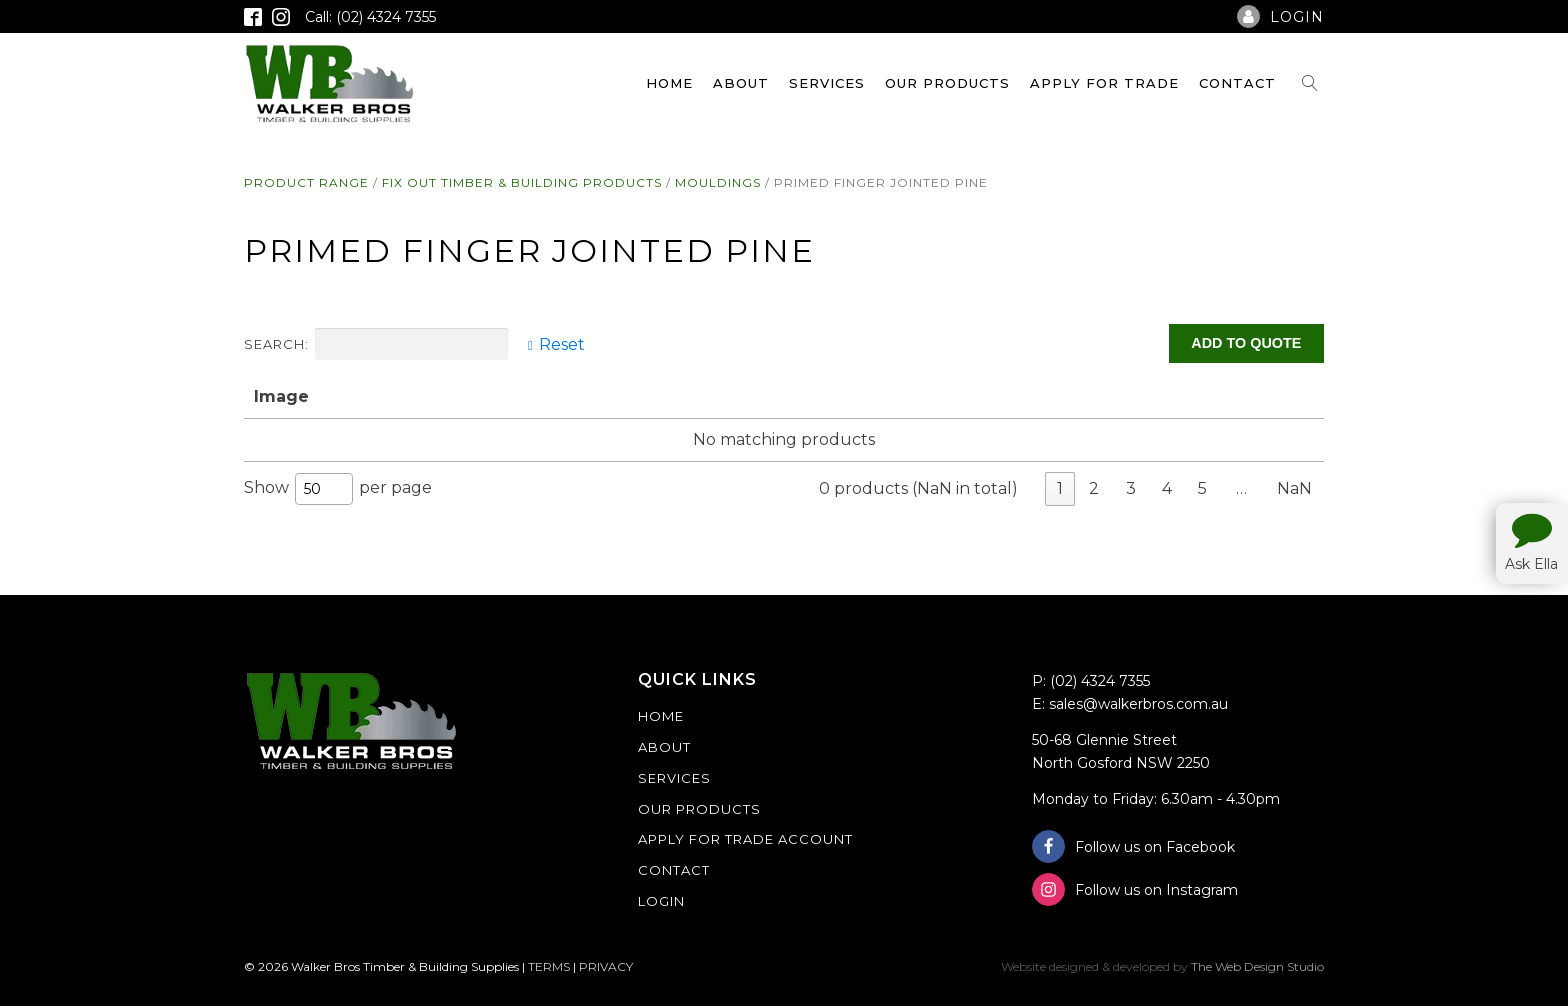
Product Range (306, 182)
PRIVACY (606, 966)
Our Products (947, 83)
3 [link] (1131, 488)
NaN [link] (1294, 488)
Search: (376, 344)
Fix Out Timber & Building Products (522, 182)
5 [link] (1202, 488)
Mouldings (718, 182)
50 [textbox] (312, 489)
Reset (562, 344)
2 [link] (1094, 488)
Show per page (338, 489)
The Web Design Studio (1257, 966)
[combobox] (324, 489)
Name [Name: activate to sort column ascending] (354, 396)
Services (827, 83)
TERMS (549, 966)
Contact (1237, 83)
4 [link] (1167, 488)
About (741, 83)
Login (661, 901)
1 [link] (1060, 488)
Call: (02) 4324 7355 (370, 17)
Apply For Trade (1104, 83)
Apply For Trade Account (745, 839)
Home (669, 83)
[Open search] (1310, 83)
